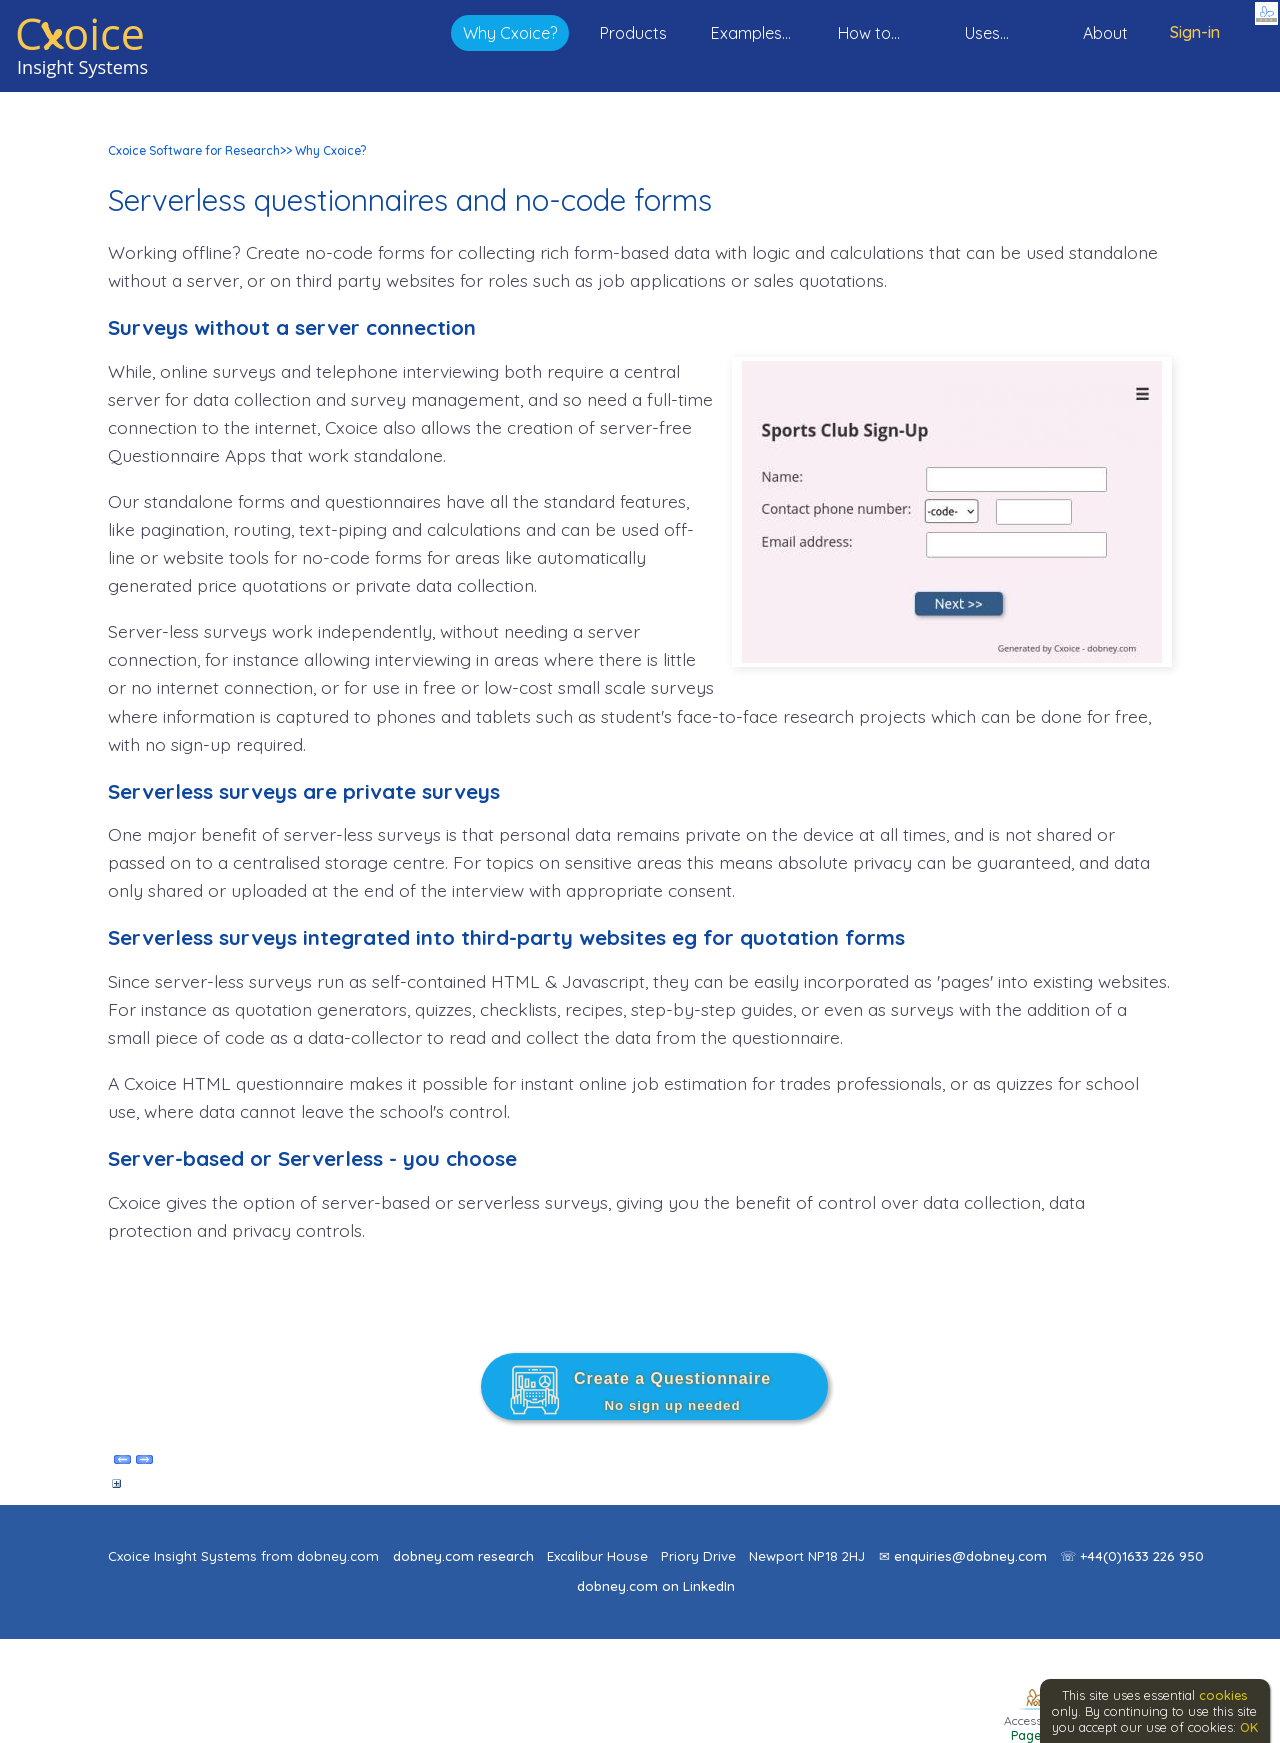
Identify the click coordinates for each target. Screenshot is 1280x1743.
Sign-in (1195, 32)
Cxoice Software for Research (194, 150)
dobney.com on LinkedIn (656, 1586)
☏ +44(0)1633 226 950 (1132, 1556)
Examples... (751, 33)
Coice (80, 33)
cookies (1223, 1695)
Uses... (987, 33)
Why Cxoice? (510, 33)
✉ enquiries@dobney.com (963, 1556)
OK (1249, 1727)
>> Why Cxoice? (323, 150)
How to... (869, 33)
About (1105, 33)
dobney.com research (463, 1556)
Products (633, 33)
